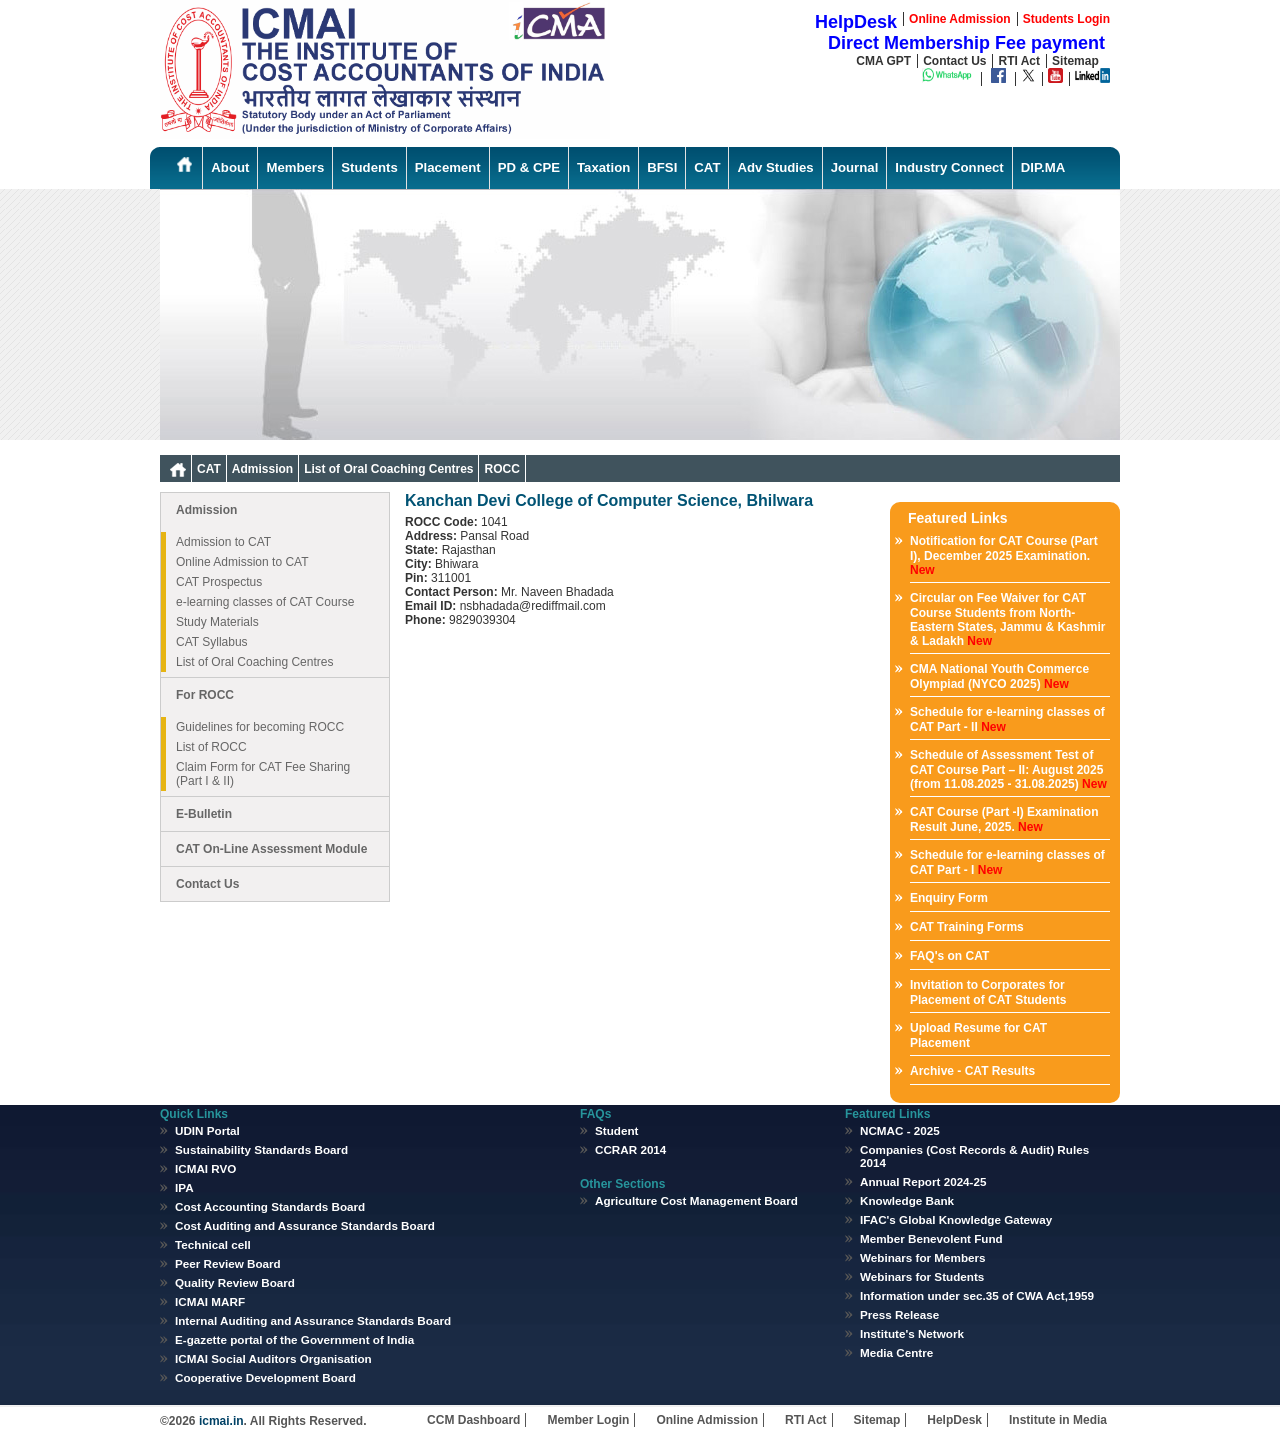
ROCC (501, 469)
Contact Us (954, 61)
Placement (448, 167)
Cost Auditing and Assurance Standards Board (305, 1225)
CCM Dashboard (473, 1420)
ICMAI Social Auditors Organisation (273, 1358)
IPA (184, 1187)
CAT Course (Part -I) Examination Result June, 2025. (1004, 819)
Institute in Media (1058, 1420)
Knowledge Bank (907, 1200)
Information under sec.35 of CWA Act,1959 (977, 1295)
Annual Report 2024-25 (923, 1181)
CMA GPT (883, 61)
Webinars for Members (923, 1257)
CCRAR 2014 (630, 1149)
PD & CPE (529, 167)
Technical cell (213, 1244)
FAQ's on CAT (949, 956)
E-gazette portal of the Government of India (294, 1339)
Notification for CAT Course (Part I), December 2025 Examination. (1004, 555)
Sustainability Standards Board (261, 1149)
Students (369, 167)
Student (616, 1130)
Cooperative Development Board (265, 1377)
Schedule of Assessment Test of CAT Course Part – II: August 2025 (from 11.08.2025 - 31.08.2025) (1008, 769)
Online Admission (707, 1420)
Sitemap (1075, 61)
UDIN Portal (207, 1130)
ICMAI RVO (205, 1168)
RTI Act (1019, 61)
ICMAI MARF (210, 1301)
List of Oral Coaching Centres (388, 469)
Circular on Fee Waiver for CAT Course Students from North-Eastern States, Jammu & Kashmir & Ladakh (1007, 619)
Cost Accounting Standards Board (270, 1206)
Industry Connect (949, 167)
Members (295, 167)
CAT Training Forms (967, 927)
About (230, 167)
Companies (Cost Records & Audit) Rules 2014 (974, 1156)
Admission (262, 469)
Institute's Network (912, 1333)
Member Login (588, 1420)
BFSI (662, 167)
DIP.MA (1043, 167)
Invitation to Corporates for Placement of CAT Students (988, 992)
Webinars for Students (922, 1276)
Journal (855, 167)
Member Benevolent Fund (931, 1238)
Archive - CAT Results (972, 1071)
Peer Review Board (228, 1263)
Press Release (899, 1314)
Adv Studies (775, 167)
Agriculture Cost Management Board (696, 1200)
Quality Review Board (235, 1282)
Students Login (1066, 19)
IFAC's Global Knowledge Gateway (956, 1219)
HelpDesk (954, 1420)
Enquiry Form (949, 898)
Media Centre (896, 1352)
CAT (707, 167)
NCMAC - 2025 (900, 1130)
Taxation (603, 167)
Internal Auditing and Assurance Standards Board (313, 1320)
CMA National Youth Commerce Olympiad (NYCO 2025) (999, 676)
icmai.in (220, 1421)
